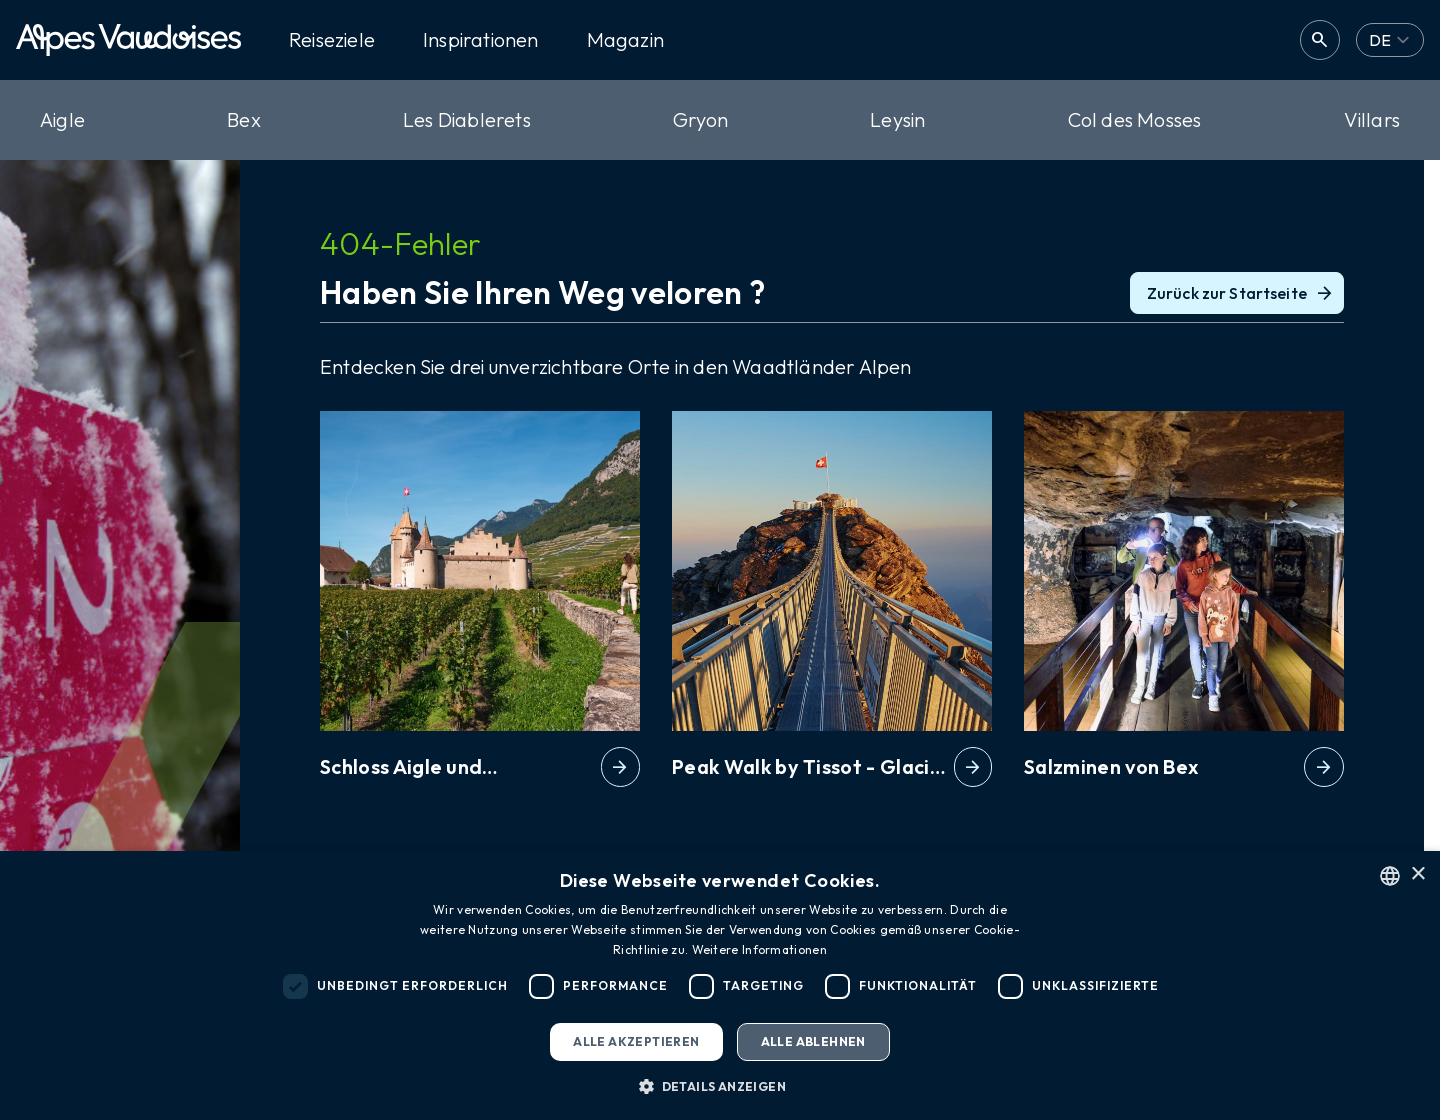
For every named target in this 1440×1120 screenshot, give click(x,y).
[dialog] (720, 985)
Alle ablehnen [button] (813, 1041)
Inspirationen (481, 40)
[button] (720, 1086)
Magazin (625, 40)
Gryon (700, 119)
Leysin (897, 119)
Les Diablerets (467, 119)
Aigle (62, 119)
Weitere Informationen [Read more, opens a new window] (759, 949)
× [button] (1417, 874)
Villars (1372, 119)
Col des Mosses (1135, 119)
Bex (244, 119)
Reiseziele (332, 40)
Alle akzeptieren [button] (636, 1041)
